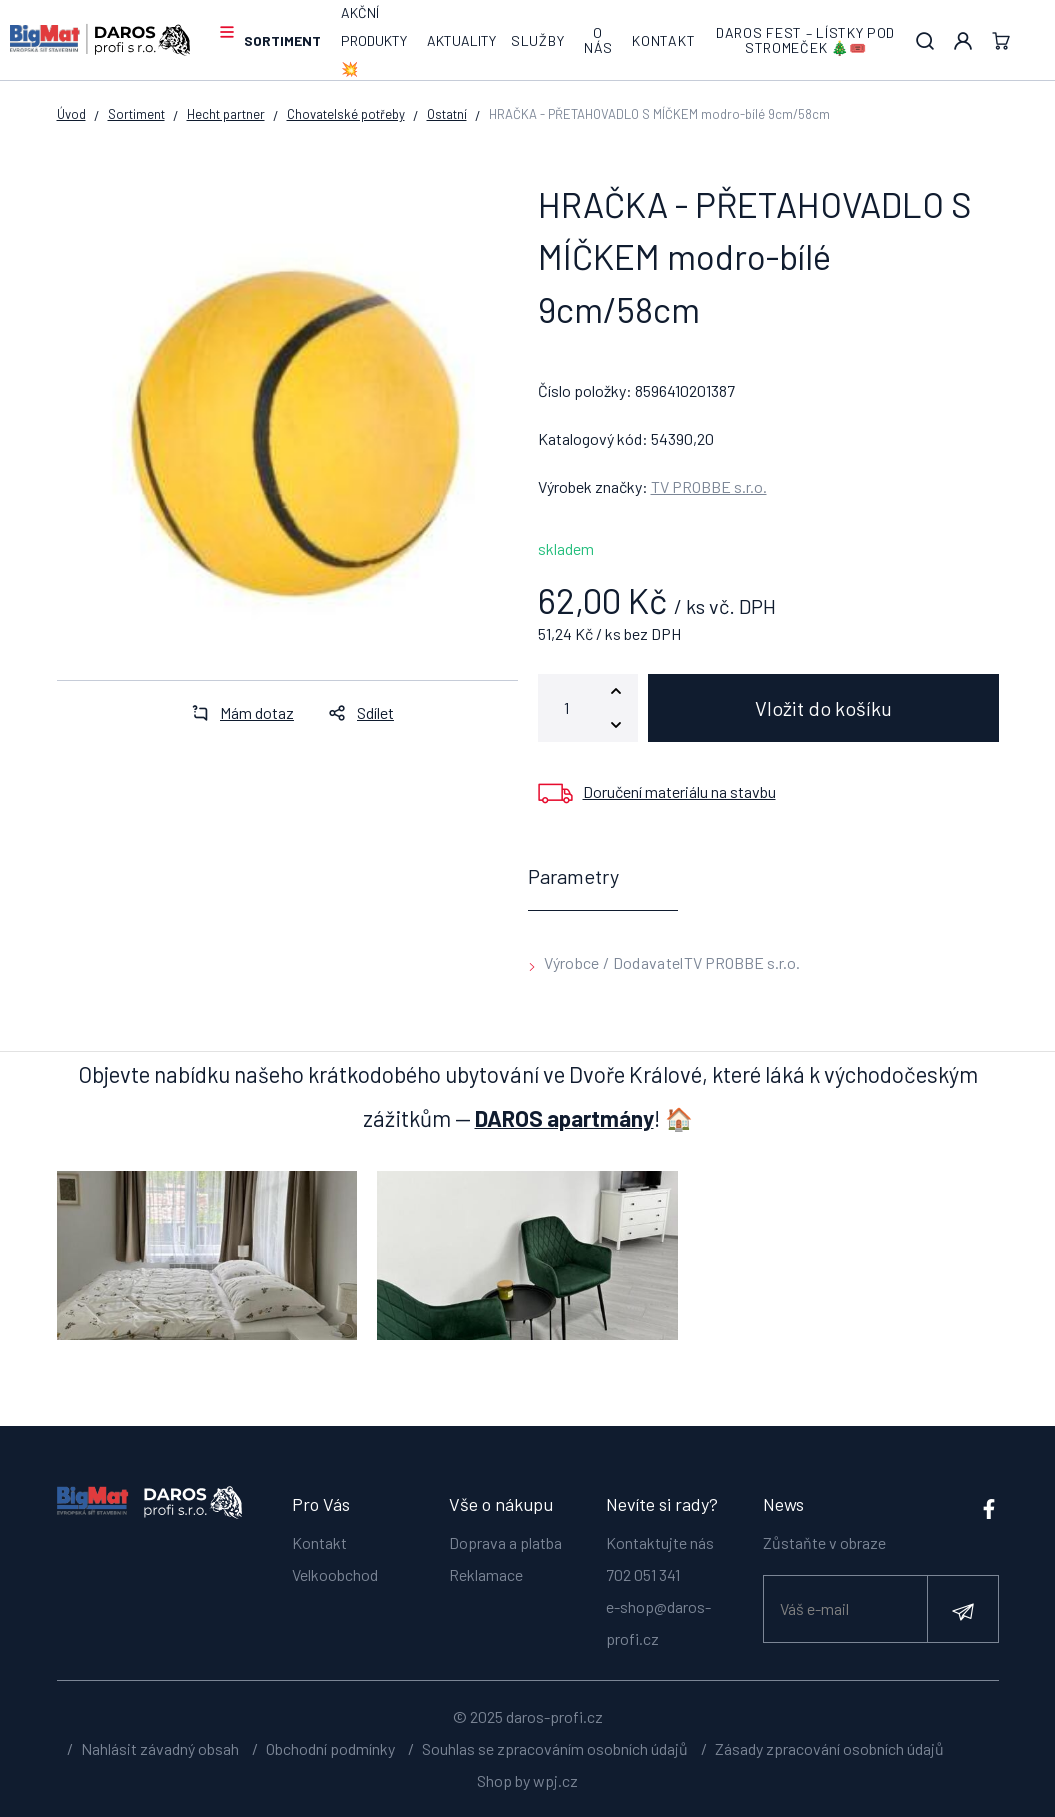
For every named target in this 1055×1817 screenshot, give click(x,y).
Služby (537, 40)
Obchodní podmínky (330, 1748)
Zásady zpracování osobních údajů (829, 1748)
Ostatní (447, 114)
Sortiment (282, 40)
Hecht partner (226, 114)
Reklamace (486, 1574)
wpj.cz (555, 1780)
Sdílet (355, 712)
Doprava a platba (505, 1542)
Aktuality (461, 40)
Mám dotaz (237, 712)
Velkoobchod (335, 1574)
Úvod (71, 114)
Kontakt (663, 40)
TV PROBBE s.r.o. (709, 486)
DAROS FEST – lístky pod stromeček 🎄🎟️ (805, 40)
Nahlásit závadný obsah (160, 1748)
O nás (598, 40)
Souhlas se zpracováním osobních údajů (555, 1748)
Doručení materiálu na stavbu (679, 791)
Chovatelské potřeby (346, 114)
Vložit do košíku (823, 708)
